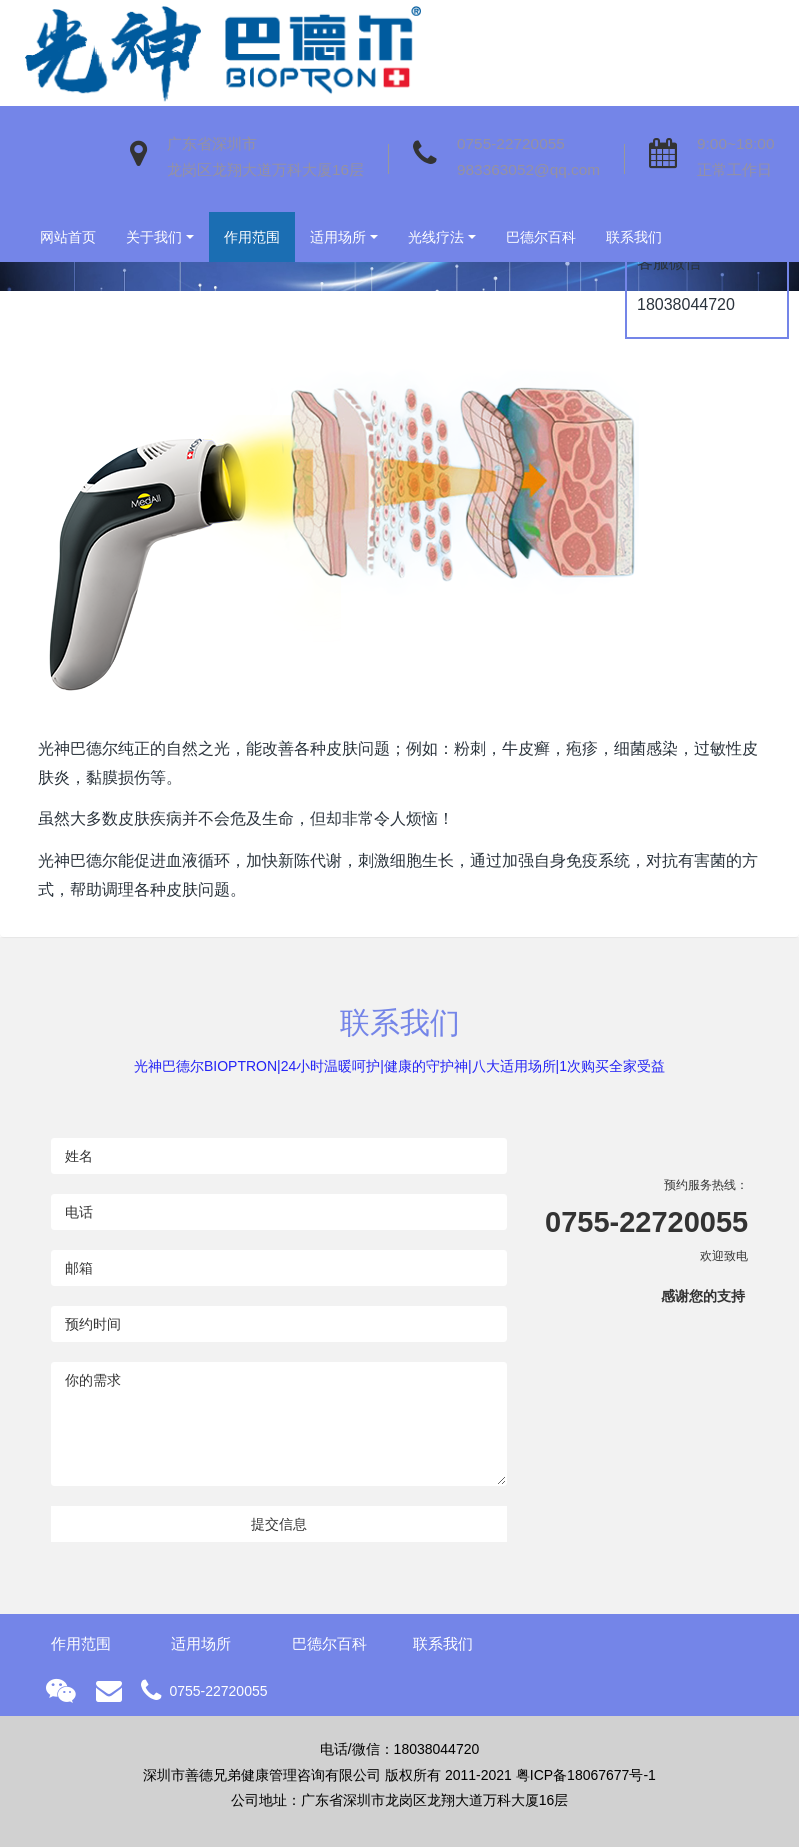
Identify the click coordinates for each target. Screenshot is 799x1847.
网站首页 (68, 237)
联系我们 (634, 237)
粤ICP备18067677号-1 (586, 1775)
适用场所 (338, 237)
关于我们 (154, 237)
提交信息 (279, 1524)
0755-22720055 (511, 143)
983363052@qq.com (528, 169)
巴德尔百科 (541, 237)
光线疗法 (436, 237)
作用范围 (252, 237)
